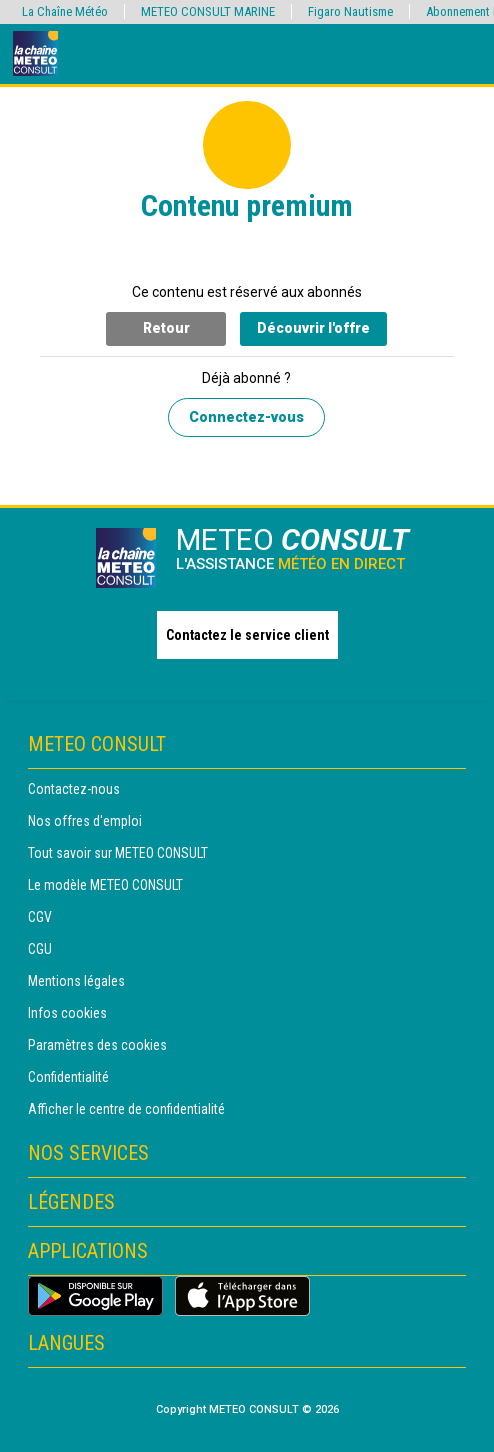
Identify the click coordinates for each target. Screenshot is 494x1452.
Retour (166, 328)
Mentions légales (76, 981)
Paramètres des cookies (97, 1045)
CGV (40, 917)
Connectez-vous (246, 417)
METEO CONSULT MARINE (208, 11)
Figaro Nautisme (350, 11)
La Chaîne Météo (65, 11)
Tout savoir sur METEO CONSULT (118, 853)
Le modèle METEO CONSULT (105, 885)
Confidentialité (68, 1077)
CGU (40, 949)
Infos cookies (67, 1013)
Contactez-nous (74, 789)
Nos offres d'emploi (85, 821)
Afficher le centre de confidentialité (126, 1109)
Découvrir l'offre (313, 328)
